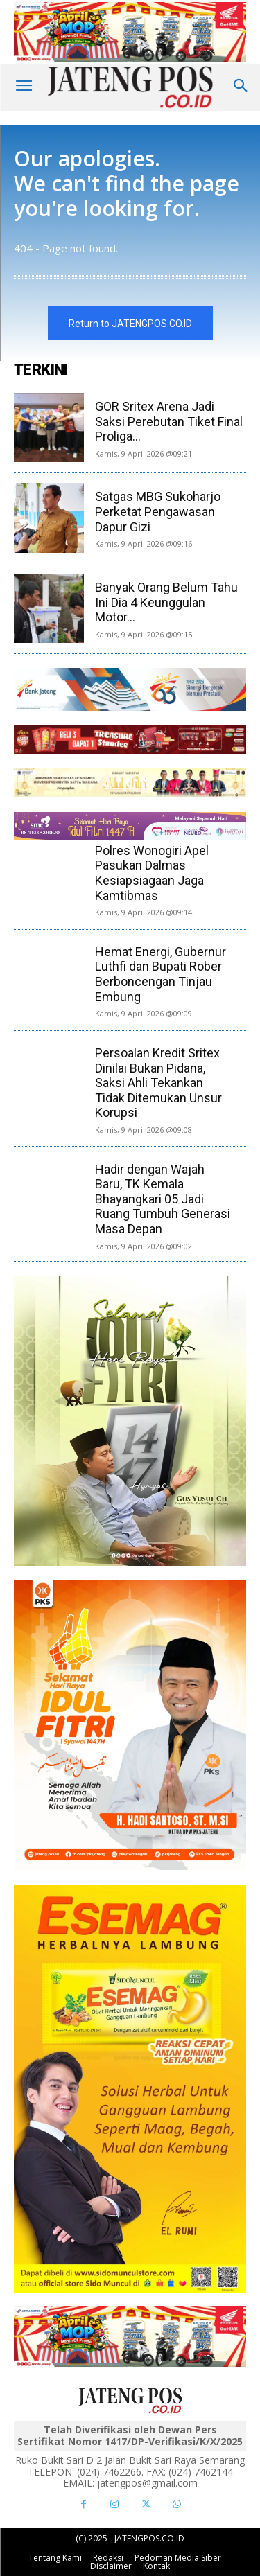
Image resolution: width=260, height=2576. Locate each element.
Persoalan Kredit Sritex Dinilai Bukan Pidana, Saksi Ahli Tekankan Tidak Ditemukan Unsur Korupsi (158, 1083)
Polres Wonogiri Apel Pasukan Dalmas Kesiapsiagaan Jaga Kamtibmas (152, 873)
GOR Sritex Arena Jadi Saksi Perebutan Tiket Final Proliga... (169, 421)
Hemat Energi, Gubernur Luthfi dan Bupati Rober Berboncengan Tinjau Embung (160, 974)
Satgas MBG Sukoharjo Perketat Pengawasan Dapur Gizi (157, 511)
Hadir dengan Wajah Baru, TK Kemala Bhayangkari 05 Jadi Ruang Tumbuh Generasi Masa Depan (162, 1199)
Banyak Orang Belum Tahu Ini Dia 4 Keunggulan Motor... (166, 602)
